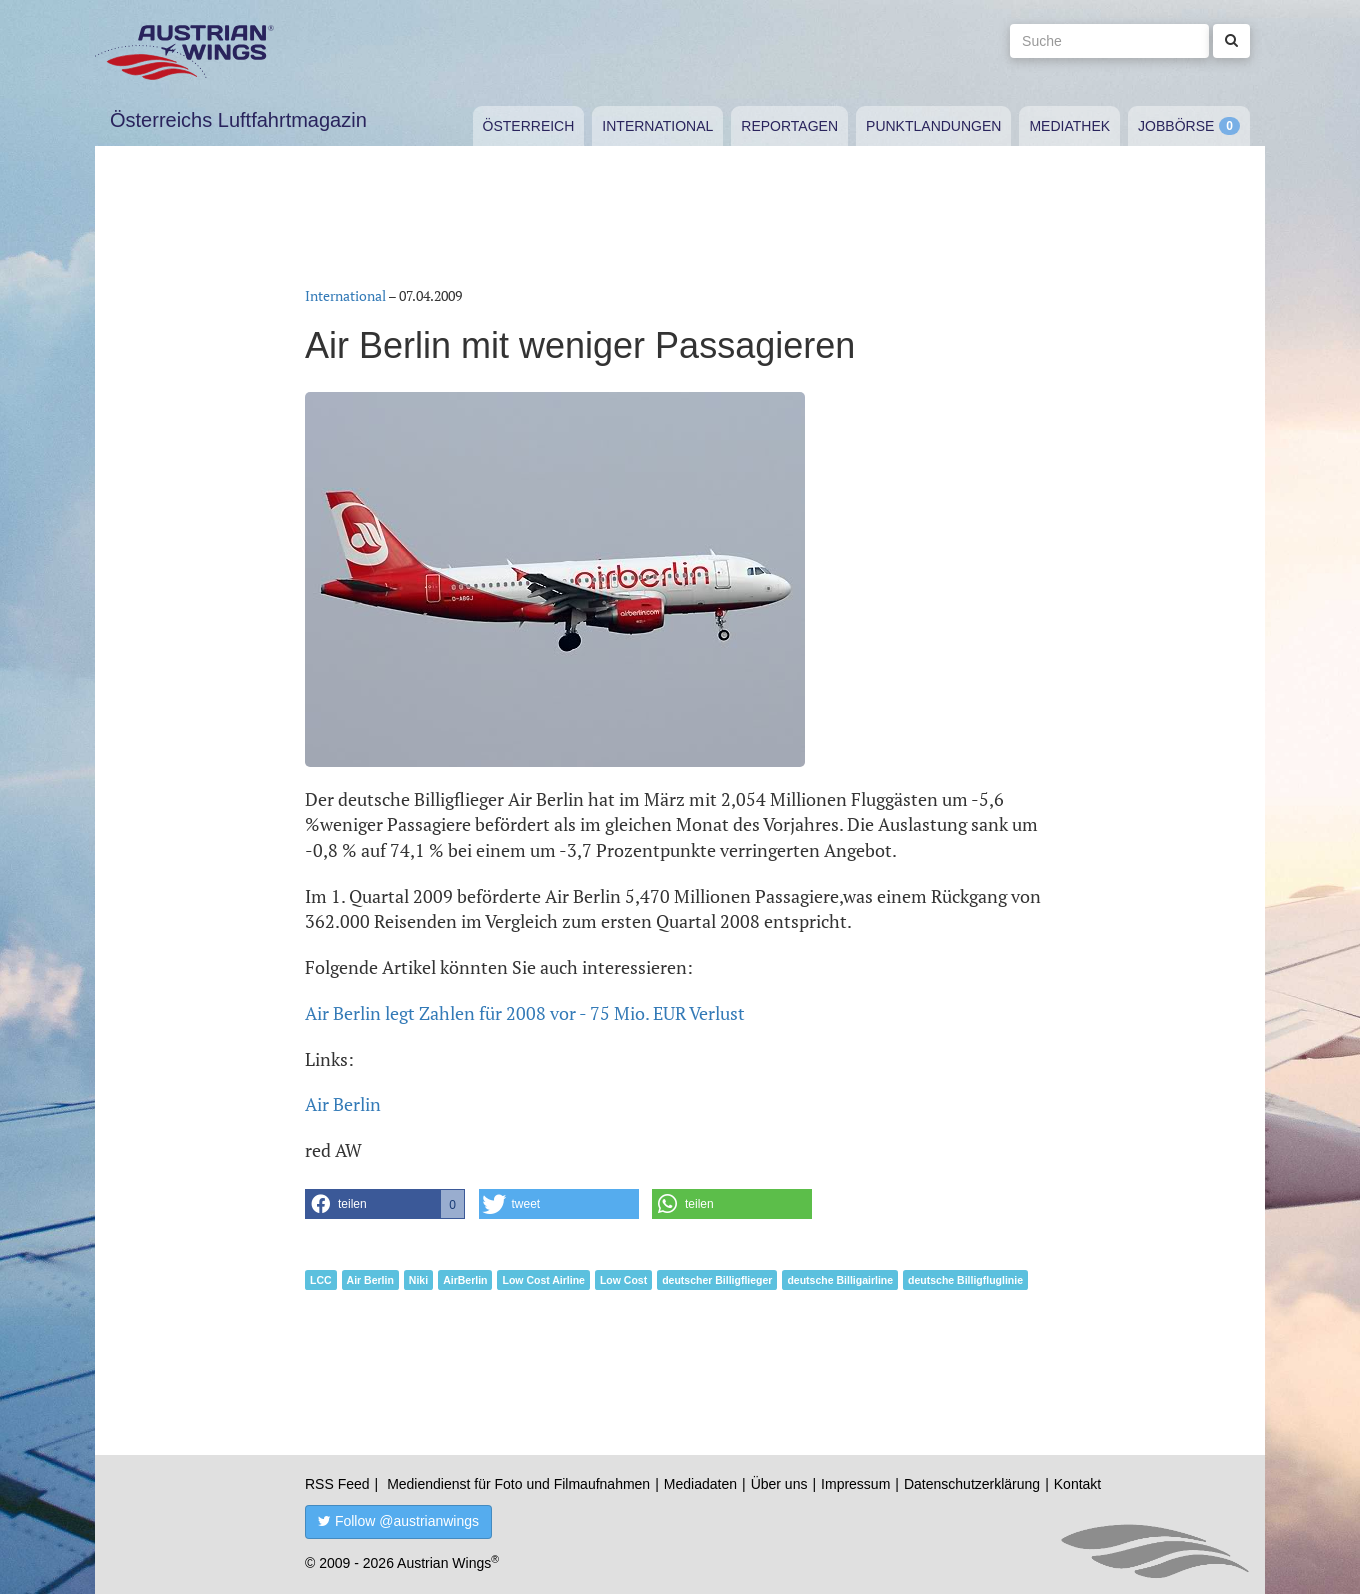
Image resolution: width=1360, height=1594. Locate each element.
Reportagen (789, 126)
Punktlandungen (933, 126)
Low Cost (623, 1280)
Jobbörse (1176, 126)
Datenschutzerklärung (972, 1484)
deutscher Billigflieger (717, 1280)
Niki (418, 1280)
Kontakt (1077, 1484)
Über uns (779, 1484)
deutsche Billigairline (840, 1280)
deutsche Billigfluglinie (965, 1280)
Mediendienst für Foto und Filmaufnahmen (518, 1484)
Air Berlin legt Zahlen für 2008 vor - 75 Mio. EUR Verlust (525, 1013)
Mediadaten (700, 1484)
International (657, 126)
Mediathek (1069, 126)
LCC (321, 1280)
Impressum (855, 1484)
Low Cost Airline (543, 1280)
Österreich (529, 126)
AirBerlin (465, 1280)
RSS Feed (337, 1484)
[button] (385, 1204)
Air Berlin (343, 1104)
